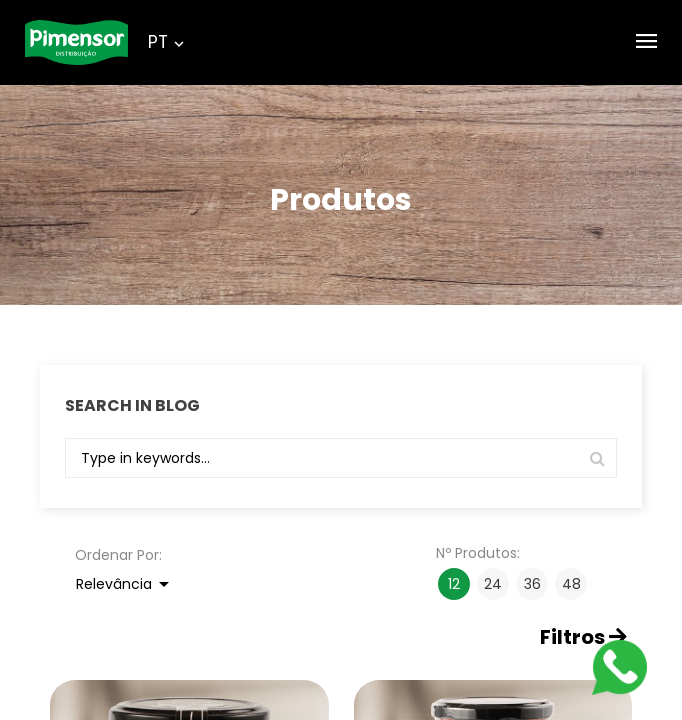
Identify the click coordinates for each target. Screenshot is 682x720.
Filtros (583, 637)
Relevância (126, 584)
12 (454, 584)
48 (571, 584)
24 (493, 584)
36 (532, 584)
